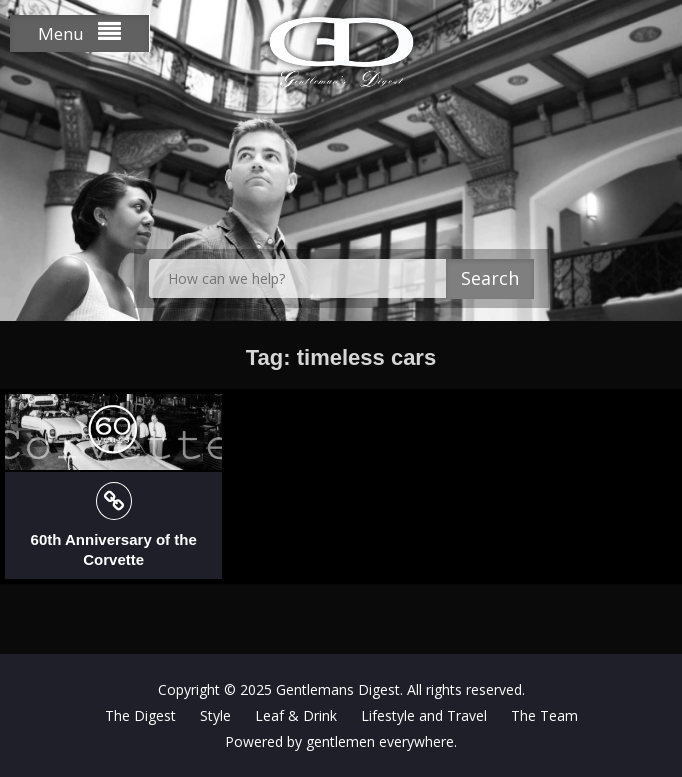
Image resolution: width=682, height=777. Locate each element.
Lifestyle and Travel (424, 715)
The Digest (140, 715)
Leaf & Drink (296, 715)
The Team (544, 715)
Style (215, 715)
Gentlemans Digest (338, 689)
